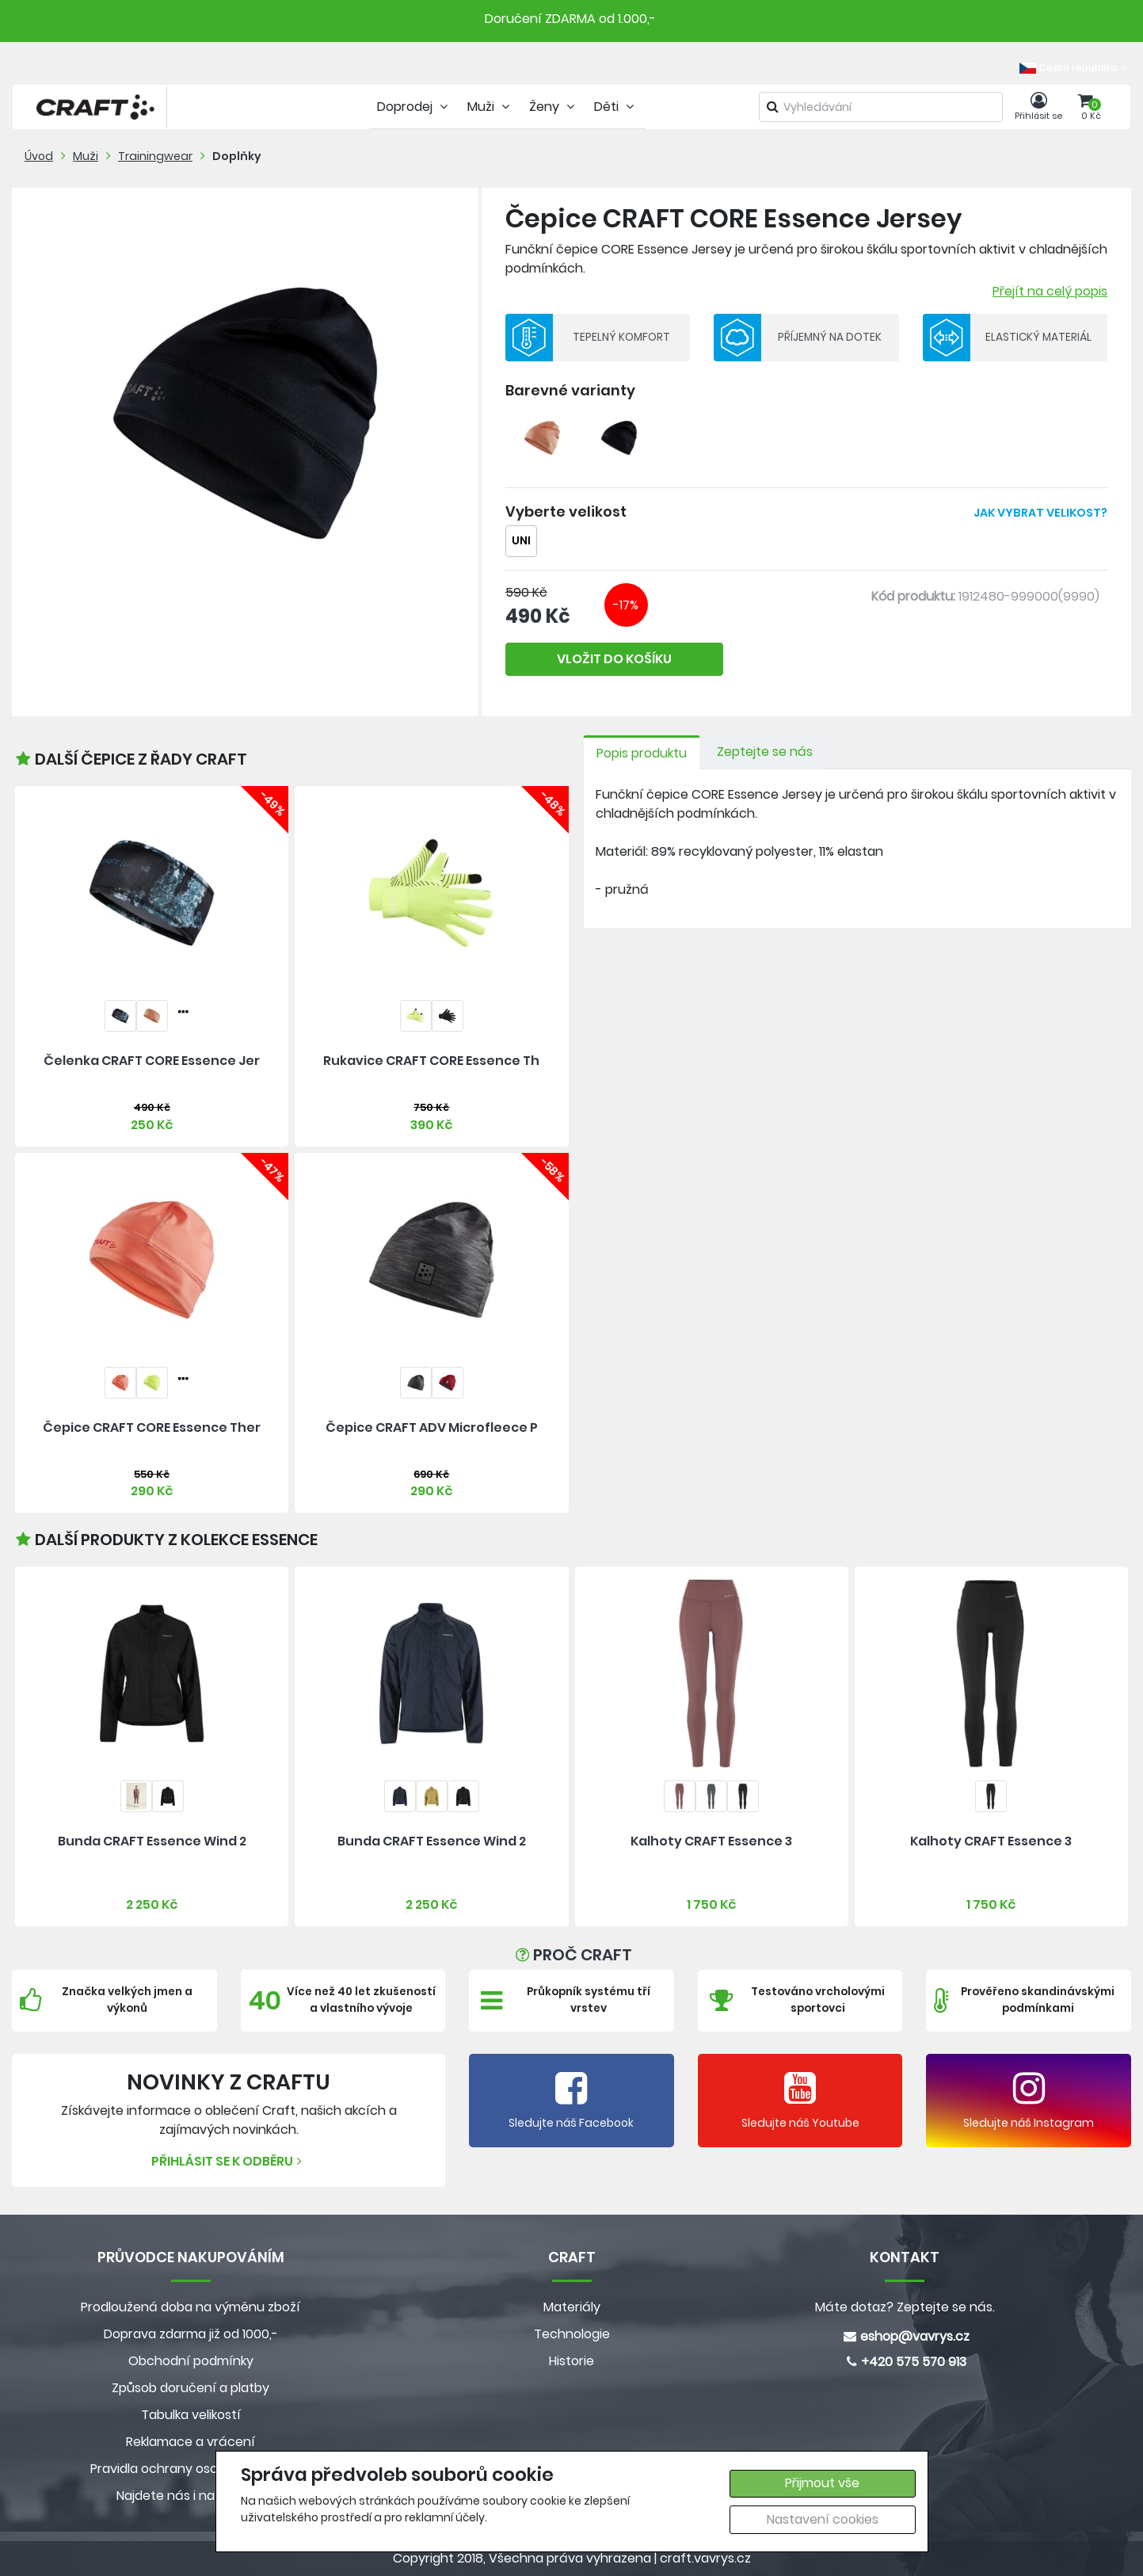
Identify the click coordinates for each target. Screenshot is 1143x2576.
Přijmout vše (822, 2483)
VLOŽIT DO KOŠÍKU (614, 659)
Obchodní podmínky (190, 2361)
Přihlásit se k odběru (228, 2161)
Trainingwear (155, 156)
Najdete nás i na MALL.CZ (190, 2495)
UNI (521, 540)
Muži (85, 156)
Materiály (571, 2307)
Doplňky (236, 156)
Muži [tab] (490, 106)
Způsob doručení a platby (190, 2388)
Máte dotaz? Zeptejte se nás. (905, 2307)
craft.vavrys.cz (705, 2558)
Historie (571, 2361)
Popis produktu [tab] (641, 753)
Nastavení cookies (822, 2519)
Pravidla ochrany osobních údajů (190, 2469)
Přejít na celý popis (1050, 291)
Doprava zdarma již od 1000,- (191, 2334)
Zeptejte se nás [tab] (765, 751)
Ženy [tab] (553, 106)
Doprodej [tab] (414, 106)
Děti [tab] (616, 106)
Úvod (39, 156)
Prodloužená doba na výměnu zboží (190, 2307)
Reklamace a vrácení (190, 2442)
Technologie (572, 2334)
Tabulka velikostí (191, 2415)
